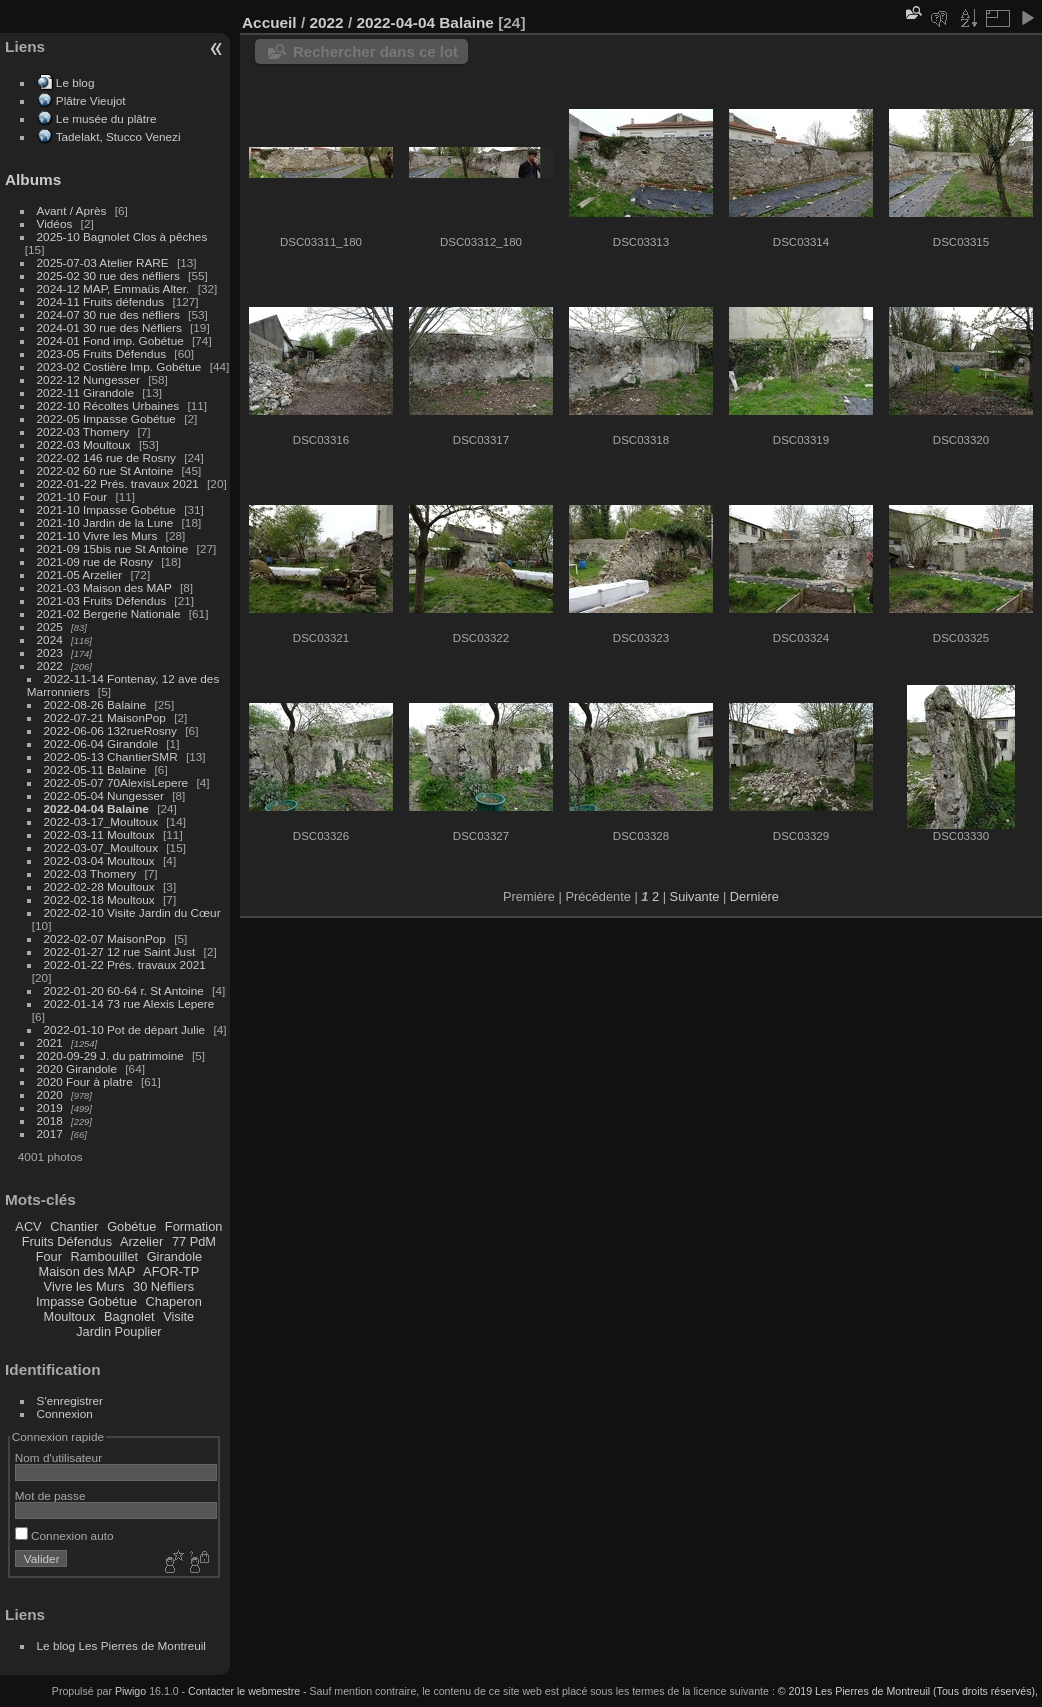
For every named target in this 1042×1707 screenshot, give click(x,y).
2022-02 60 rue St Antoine (105, 470)
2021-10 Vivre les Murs (97, 535)
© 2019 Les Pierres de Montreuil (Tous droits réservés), (908, 1691)
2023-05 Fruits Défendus (102, 353)
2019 (50, 1107)
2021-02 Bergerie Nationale (109, 613)
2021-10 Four (72, 496)
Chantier (74, 1226)
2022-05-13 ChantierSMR (111, 756)
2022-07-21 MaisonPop (105, 717)
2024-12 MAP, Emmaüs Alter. (113, 288)
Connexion (65, 1413)
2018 (50, 1120)
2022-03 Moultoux (84, 444)
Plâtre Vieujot (91, 100)
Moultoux (70, 1316)
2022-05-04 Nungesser (104, 795)
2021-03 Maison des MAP (104, 587)
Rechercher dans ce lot (375, 51)
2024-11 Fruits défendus (101, 301)
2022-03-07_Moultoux (101, 847)
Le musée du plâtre (106, 118)
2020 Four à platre (85, 1081)
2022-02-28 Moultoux (99, 886)
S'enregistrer (70, 1400)
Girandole (175, 1256)
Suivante (695, 896)
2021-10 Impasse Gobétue (106, 509)
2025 (50, 626)
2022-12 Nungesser (88, 379)
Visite (178, 1316)
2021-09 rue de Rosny (95, 561)
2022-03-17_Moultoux (101, 821)
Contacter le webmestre (244, 1691)
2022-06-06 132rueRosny (110, 730)
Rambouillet (105, 1256)
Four (49, 1256)
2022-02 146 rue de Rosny (106, 457)
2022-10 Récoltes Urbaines (108, 405)
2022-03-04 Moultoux (99, 860)
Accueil (269, 22)
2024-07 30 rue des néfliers (108, 314)
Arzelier (141, 1241)
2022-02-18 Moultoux (99, 899)
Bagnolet (129, 1316)
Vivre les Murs (84, 1286)
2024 (50, 639)
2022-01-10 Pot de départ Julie (125, 1029)
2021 (50, 1042)
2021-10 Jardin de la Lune (105, 522)
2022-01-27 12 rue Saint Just (120, 951)
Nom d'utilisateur (58, 1457)
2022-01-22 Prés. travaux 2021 (118, 483)
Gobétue (131, 1226)
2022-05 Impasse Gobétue (106, 418)
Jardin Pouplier (118, 1331)
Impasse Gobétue (86, 1301)
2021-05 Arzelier (80, 574)
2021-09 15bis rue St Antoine (113, 548)
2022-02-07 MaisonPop (105, 938)
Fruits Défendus (67, 1241)
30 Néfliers (163, 1286)
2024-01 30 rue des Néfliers (111, 327)
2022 (50, 665)
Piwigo (130, 1691)
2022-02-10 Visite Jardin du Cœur (132, 912)
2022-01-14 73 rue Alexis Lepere (129, 1003)
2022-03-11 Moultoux (99, 834)
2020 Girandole (77, 1068)
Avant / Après (72, 210)
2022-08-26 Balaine (95, 704)
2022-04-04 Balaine (96, 808)
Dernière (754, 896)
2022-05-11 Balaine (95, 769)
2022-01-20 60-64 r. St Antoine (124, 990)
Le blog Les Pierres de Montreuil (121, 1645)
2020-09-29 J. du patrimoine (110, 1055)
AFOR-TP (171, 1271)
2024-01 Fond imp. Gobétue (110, 340)
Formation (194, 1226)
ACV (28, 1226)
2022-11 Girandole (85, 392)
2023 (50, 652)
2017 (50, 1133)
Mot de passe (50, 1495)
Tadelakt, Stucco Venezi (118, 136)
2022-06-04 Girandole (101, 743)
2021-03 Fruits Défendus (102, 600)
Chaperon (174, 1301)
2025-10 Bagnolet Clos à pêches (122, 236)
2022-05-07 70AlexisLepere (116, 782)
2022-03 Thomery (83, 431)
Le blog (75, 82)
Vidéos (55, 223)
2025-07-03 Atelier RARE (103, 262)
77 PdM (194, 1241)
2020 (50, 1094)
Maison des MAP (87, 1271)
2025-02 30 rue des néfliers (108, 275)
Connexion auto (64, 1535)
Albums (33, 179)
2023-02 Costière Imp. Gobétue (119, 366)
